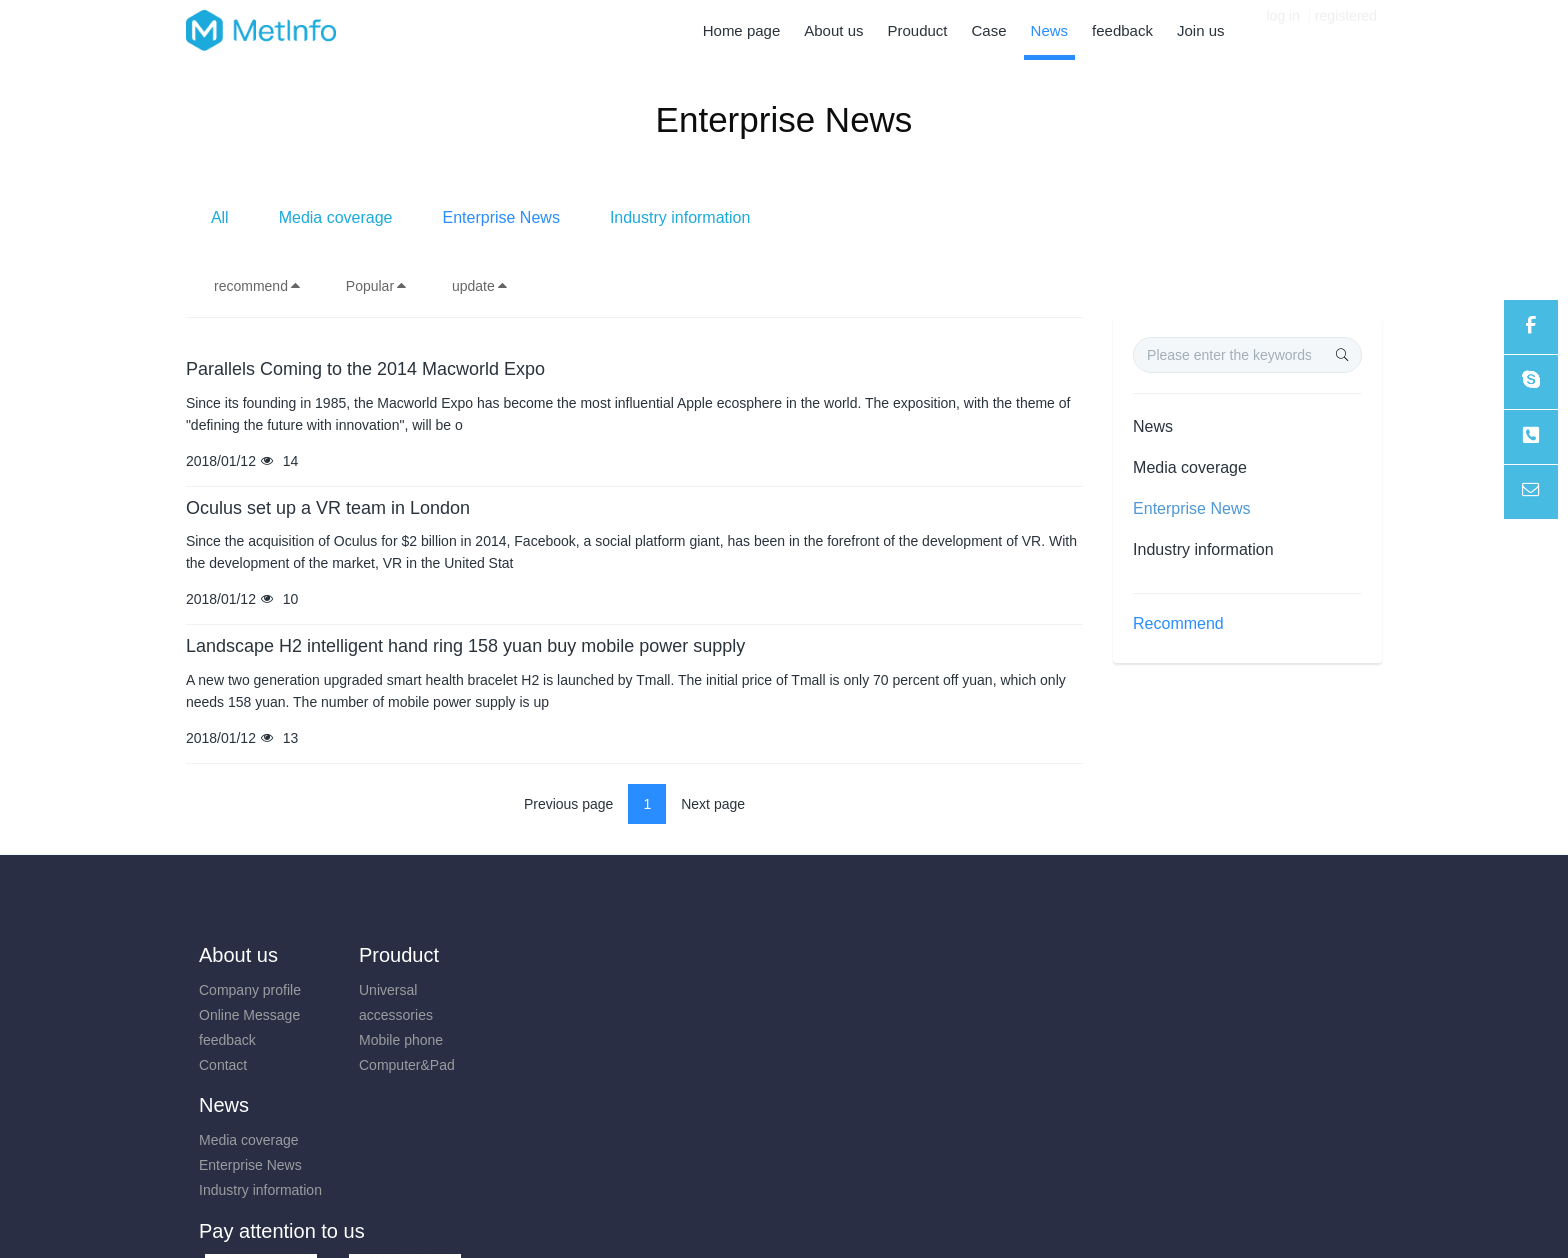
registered (1346, 30)
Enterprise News (804, 217)
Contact (223, 1065)
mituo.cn (903, 1214)
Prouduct (389, 955)
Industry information (983, 217)
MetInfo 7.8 (751, 1214)
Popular (377, 286)
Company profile (250, 990)
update (480, 286)
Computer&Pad (397, 1065)
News (1153, 426)
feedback (227, 1040)
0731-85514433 (1180, 1000)
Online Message (249, 1015)
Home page (742, 30)
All (523, 217)
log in (1283, 30)
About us (238, 955)
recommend (258, 286)
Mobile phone (391, 1040)
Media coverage (639, 217)
